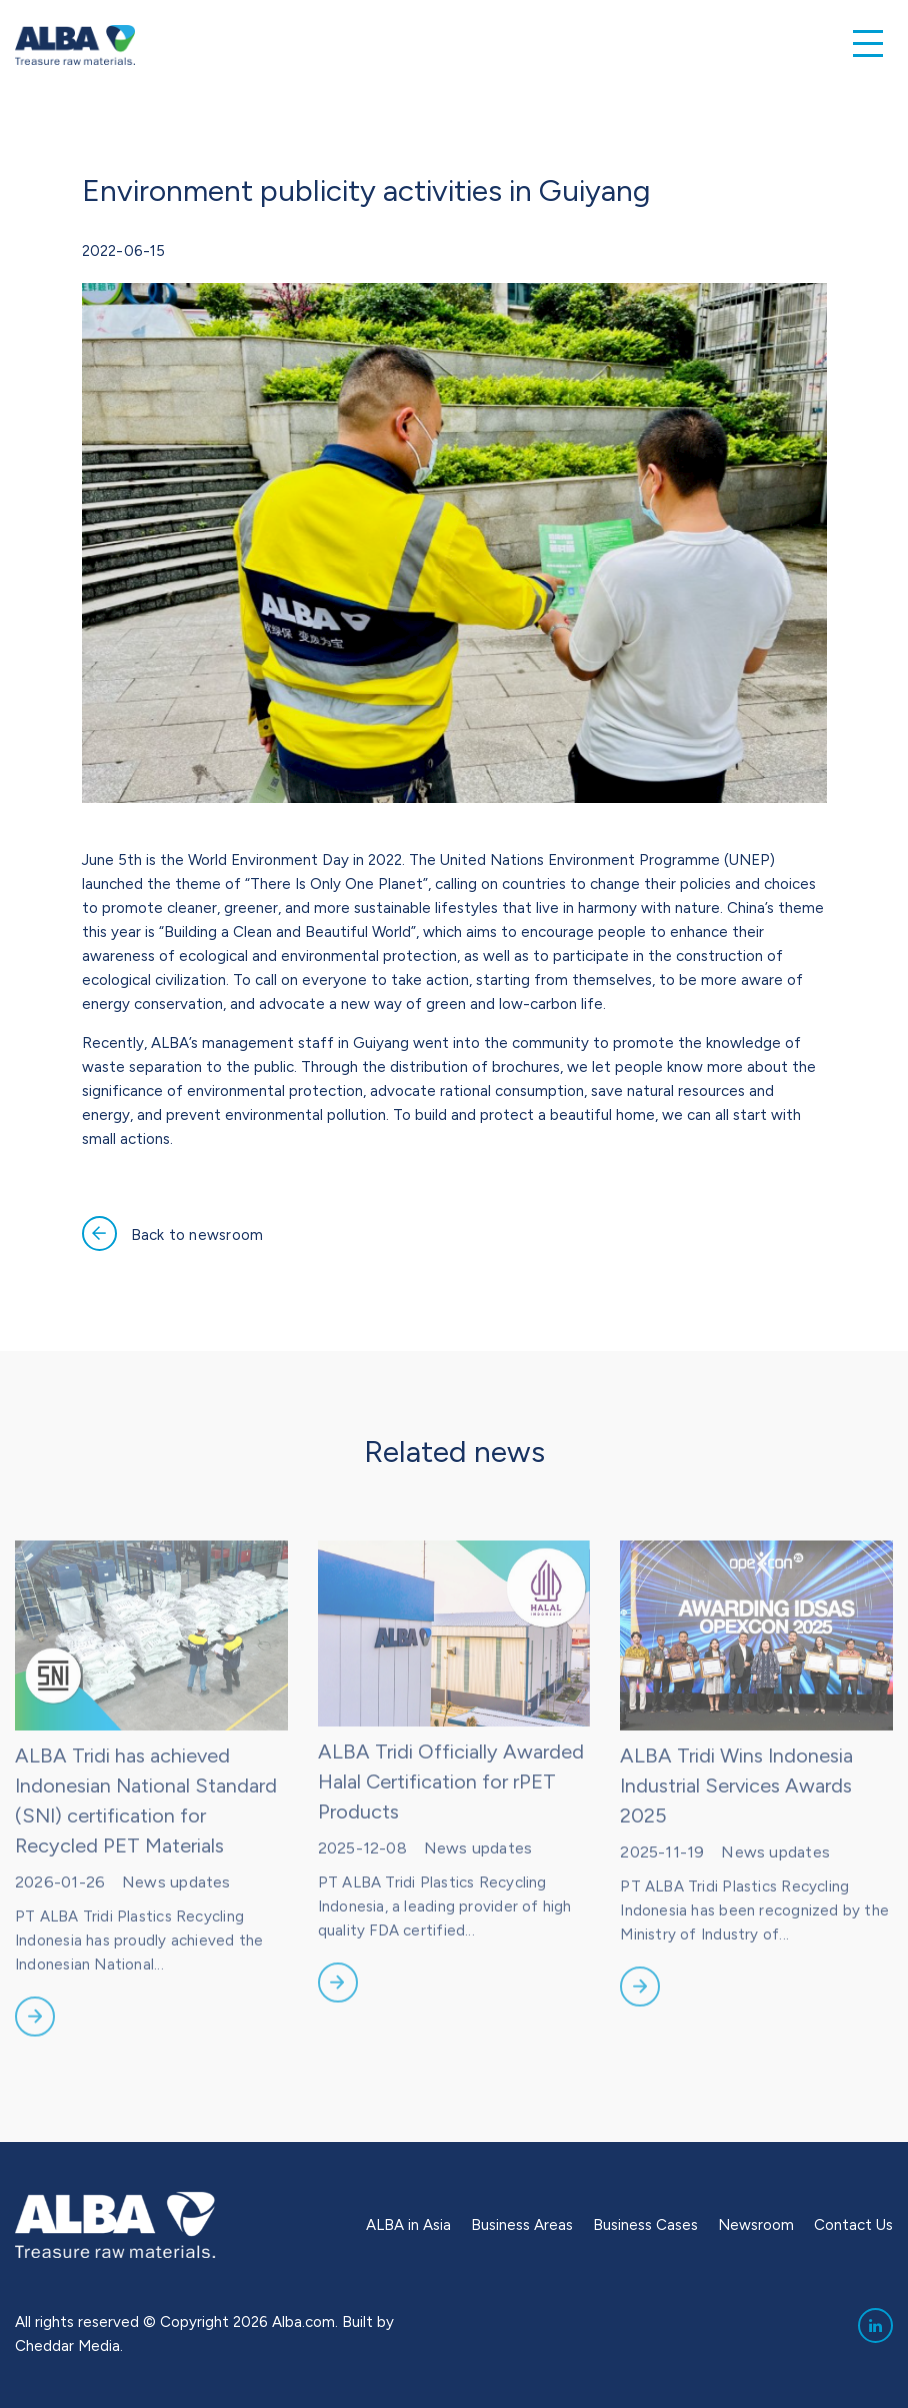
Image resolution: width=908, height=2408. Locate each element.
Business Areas (522, 2225)
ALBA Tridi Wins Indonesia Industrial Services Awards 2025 (736, 1815)
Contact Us (853, 2225)
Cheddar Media (67, 2346)
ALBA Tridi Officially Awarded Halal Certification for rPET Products (451, 1811)
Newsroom (756, 2225)
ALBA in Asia (408, 2225)
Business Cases (645, 2225)
